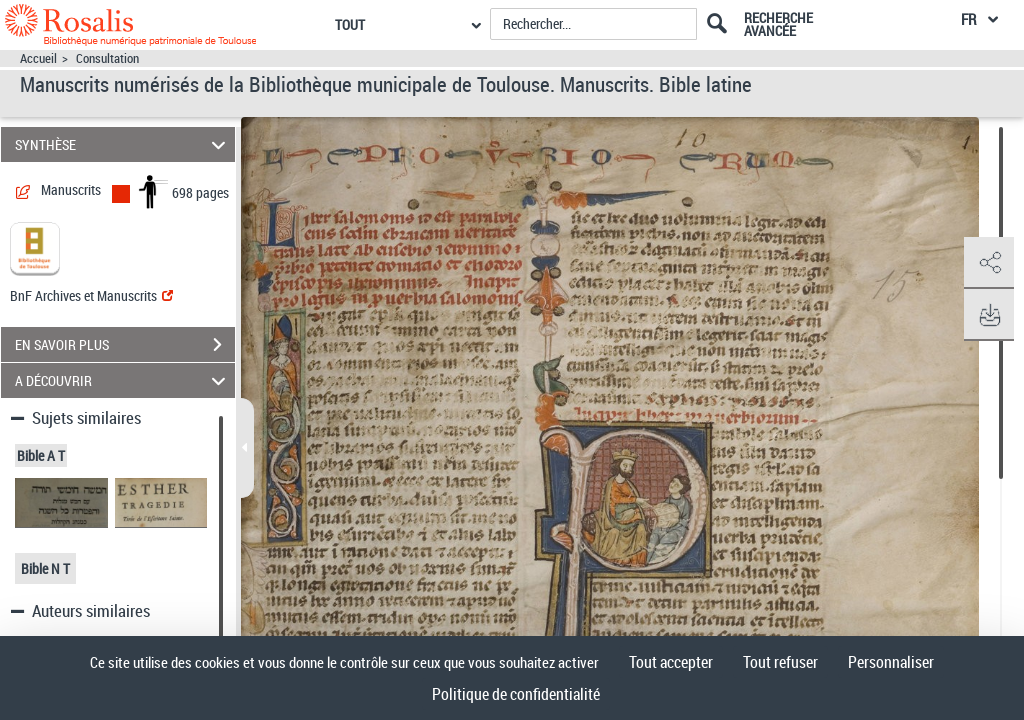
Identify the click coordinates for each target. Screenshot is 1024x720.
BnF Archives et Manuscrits (91, 295)
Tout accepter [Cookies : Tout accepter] (671, 662)
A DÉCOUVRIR (123, 380)
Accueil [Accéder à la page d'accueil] (38, 58)
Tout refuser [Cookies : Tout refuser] (780, 662)
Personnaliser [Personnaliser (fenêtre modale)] (891, 662)
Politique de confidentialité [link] (516, 694)
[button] (989, 263)
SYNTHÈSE (123, 144)
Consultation (107, 58)
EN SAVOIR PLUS (125, 345)
